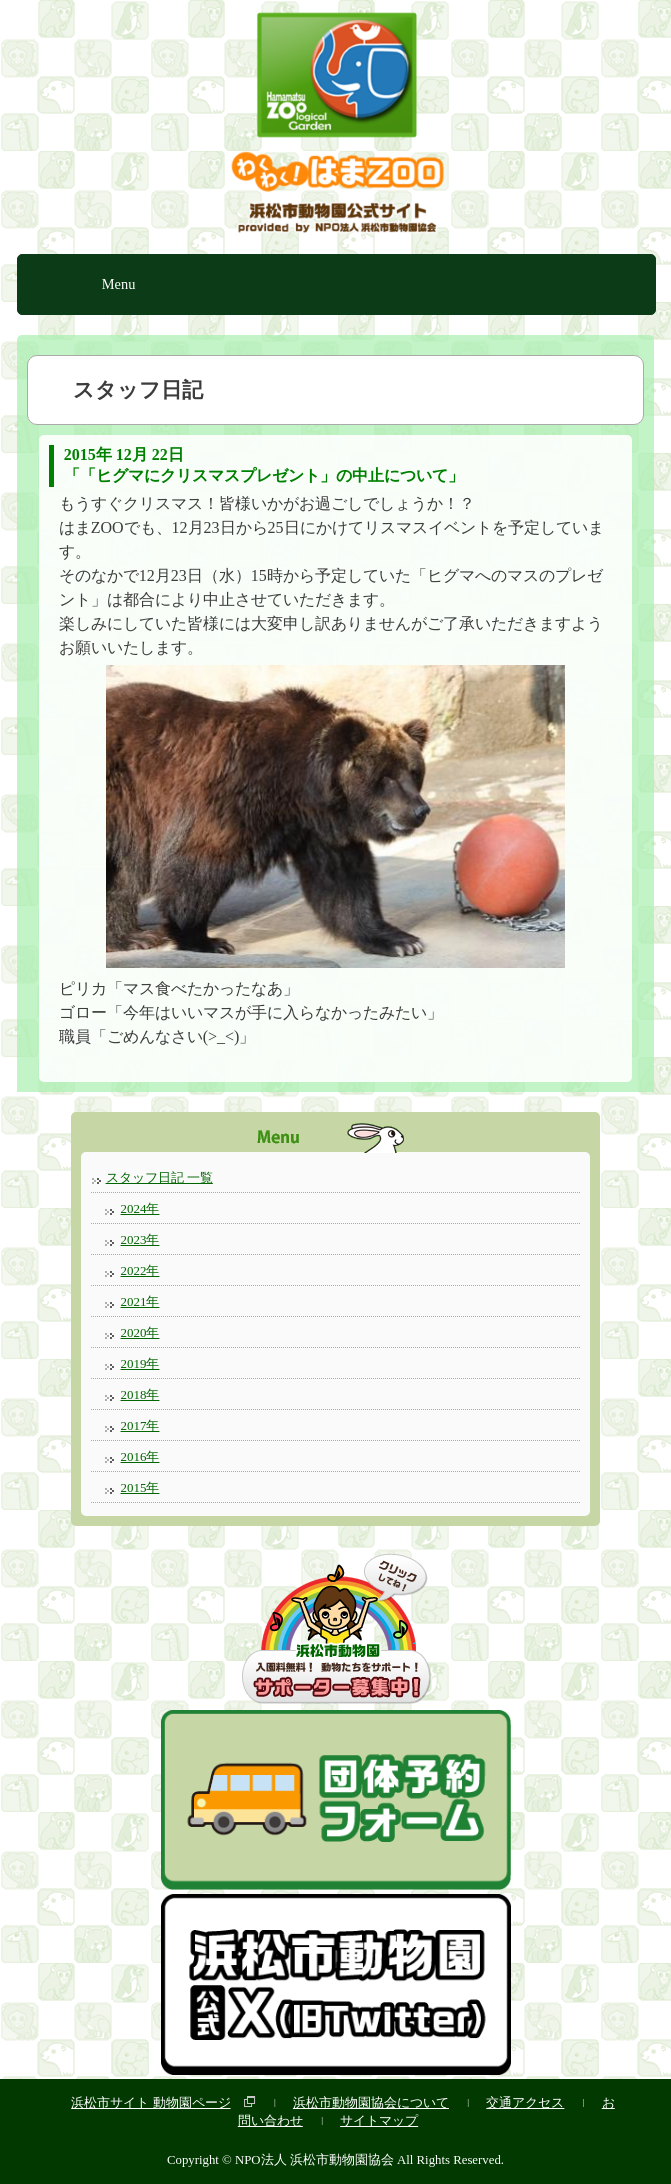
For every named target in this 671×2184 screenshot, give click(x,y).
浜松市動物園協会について (371, 2102)
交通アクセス (525, 2102)
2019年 (140, 1363)
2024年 (140, 1208)
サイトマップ (379, 2120)
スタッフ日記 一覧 (159, 1177)
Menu (119, 284)
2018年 (140, 1394)
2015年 (140, 1487)
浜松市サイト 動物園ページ (150, 2102)
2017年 (140, 1425)
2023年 (140, 1239)
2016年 (140, 1456)
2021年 (140, 1301)
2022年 (140, 1270)
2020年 (140, 1332)
